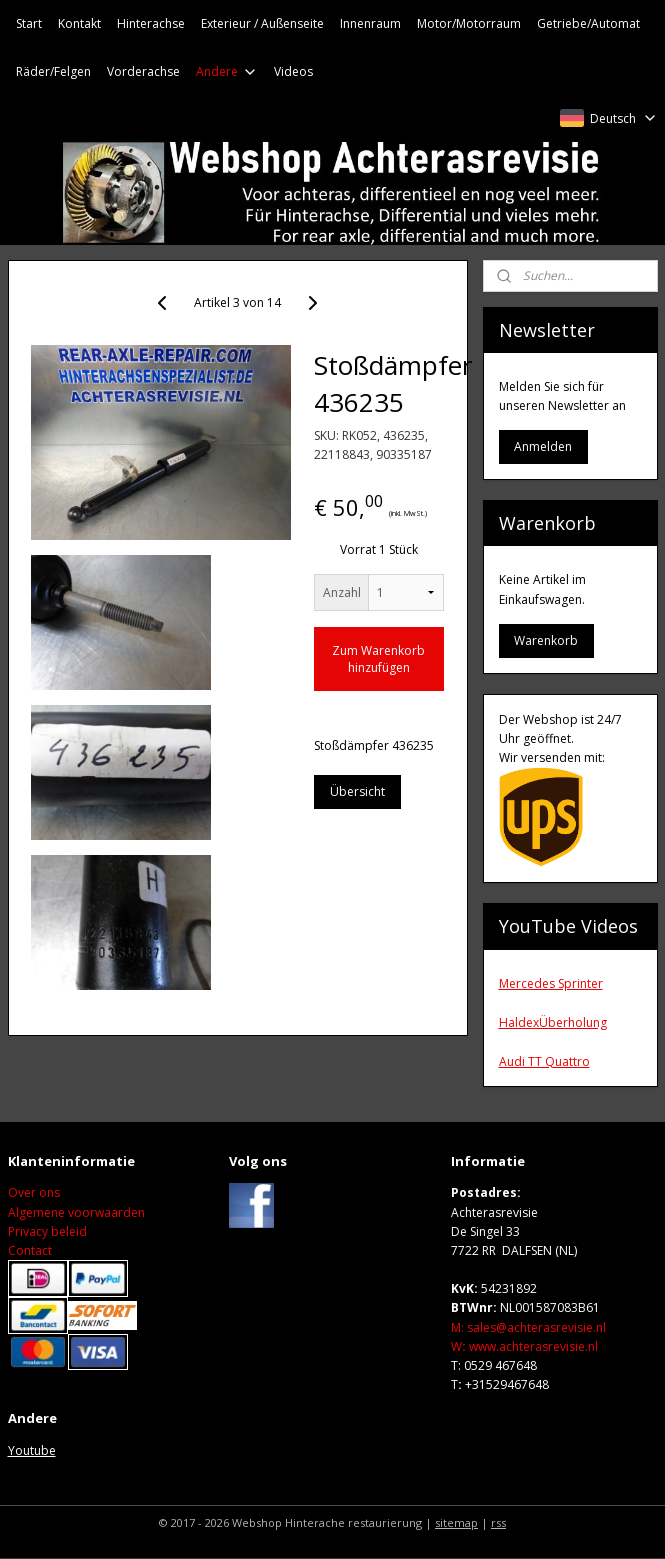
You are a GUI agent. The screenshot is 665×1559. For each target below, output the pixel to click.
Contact (30, 1250)
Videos (293, 71)
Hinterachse (151, 23)
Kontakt (79, 23)
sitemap (456, 1522)
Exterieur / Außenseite (262, 23)
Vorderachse (143, 71)
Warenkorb (546, 640)
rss (498, 1522)
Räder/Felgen (53, 71)
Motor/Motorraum (469, 23)
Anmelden (543, 446)
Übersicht (357, 791)
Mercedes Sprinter (551, 983)
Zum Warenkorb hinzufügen (378, 659)
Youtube (32, 1450)
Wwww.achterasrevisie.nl (524, 1346)
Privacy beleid (47, 1231)
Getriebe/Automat (588, 23)
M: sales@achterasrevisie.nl (528, 1327)
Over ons (34, 1192)
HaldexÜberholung (553, 1022)
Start (29, 23)
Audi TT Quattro (544, 1061)
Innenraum (370, 23)
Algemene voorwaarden (76, 1212)
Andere (227, 71)
